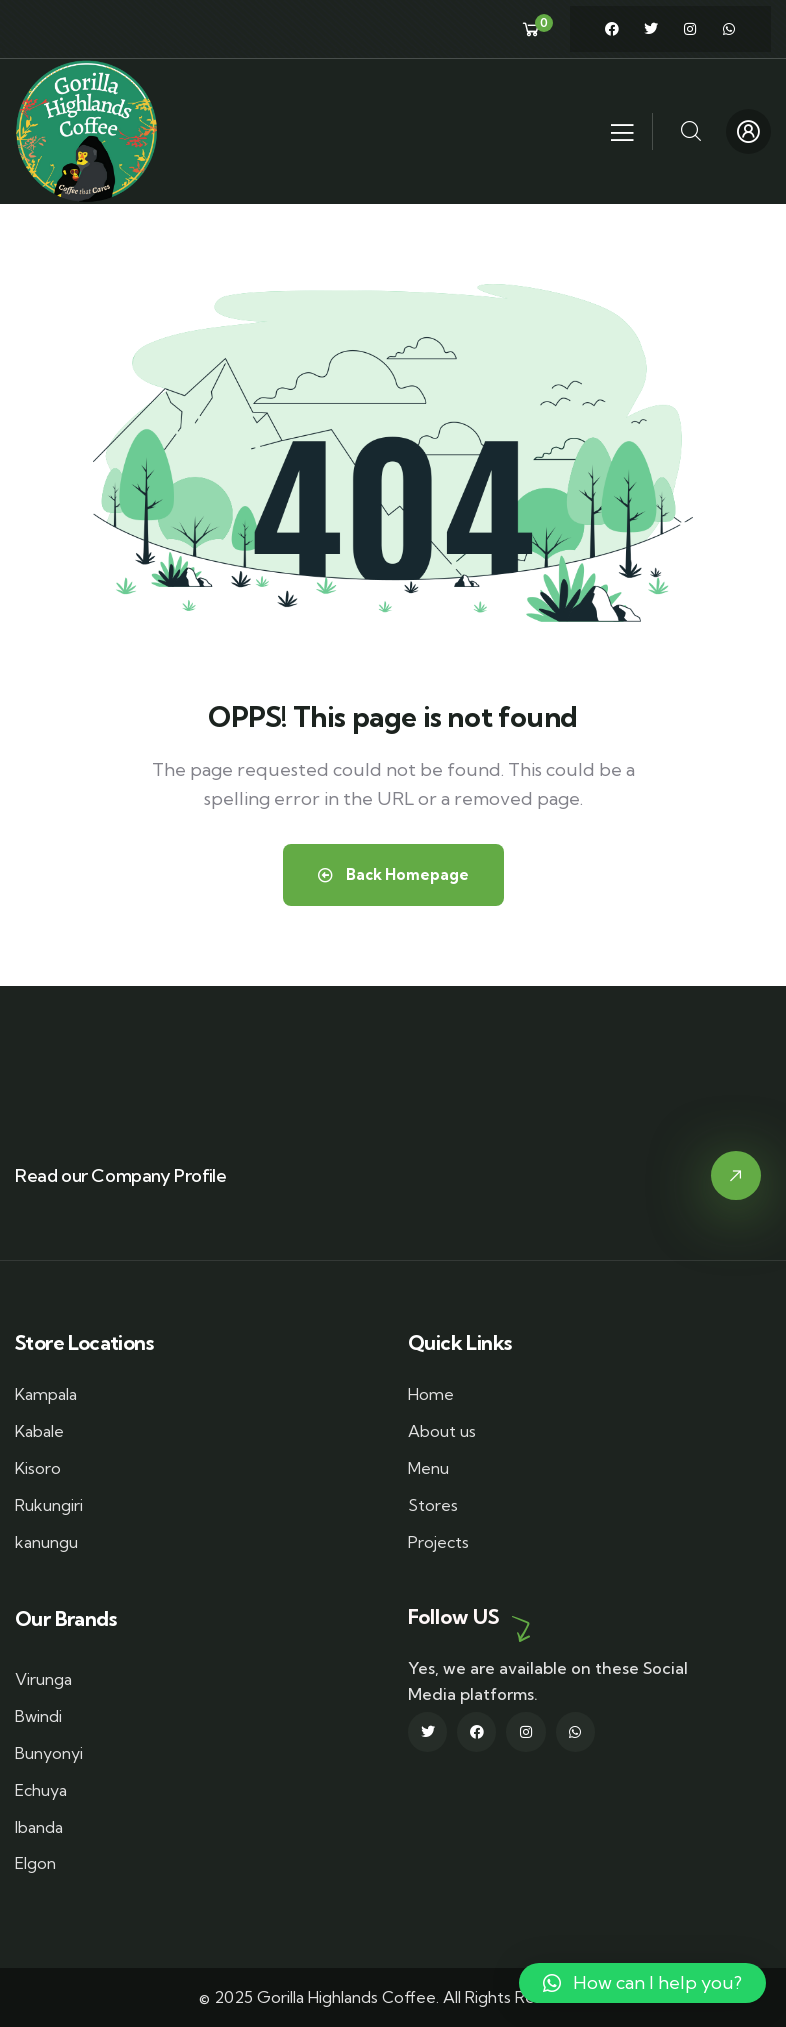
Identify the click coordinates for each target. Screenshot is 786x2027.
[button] (642, 1983)
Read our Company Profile (120, 1175)
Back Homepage (393, 874)
